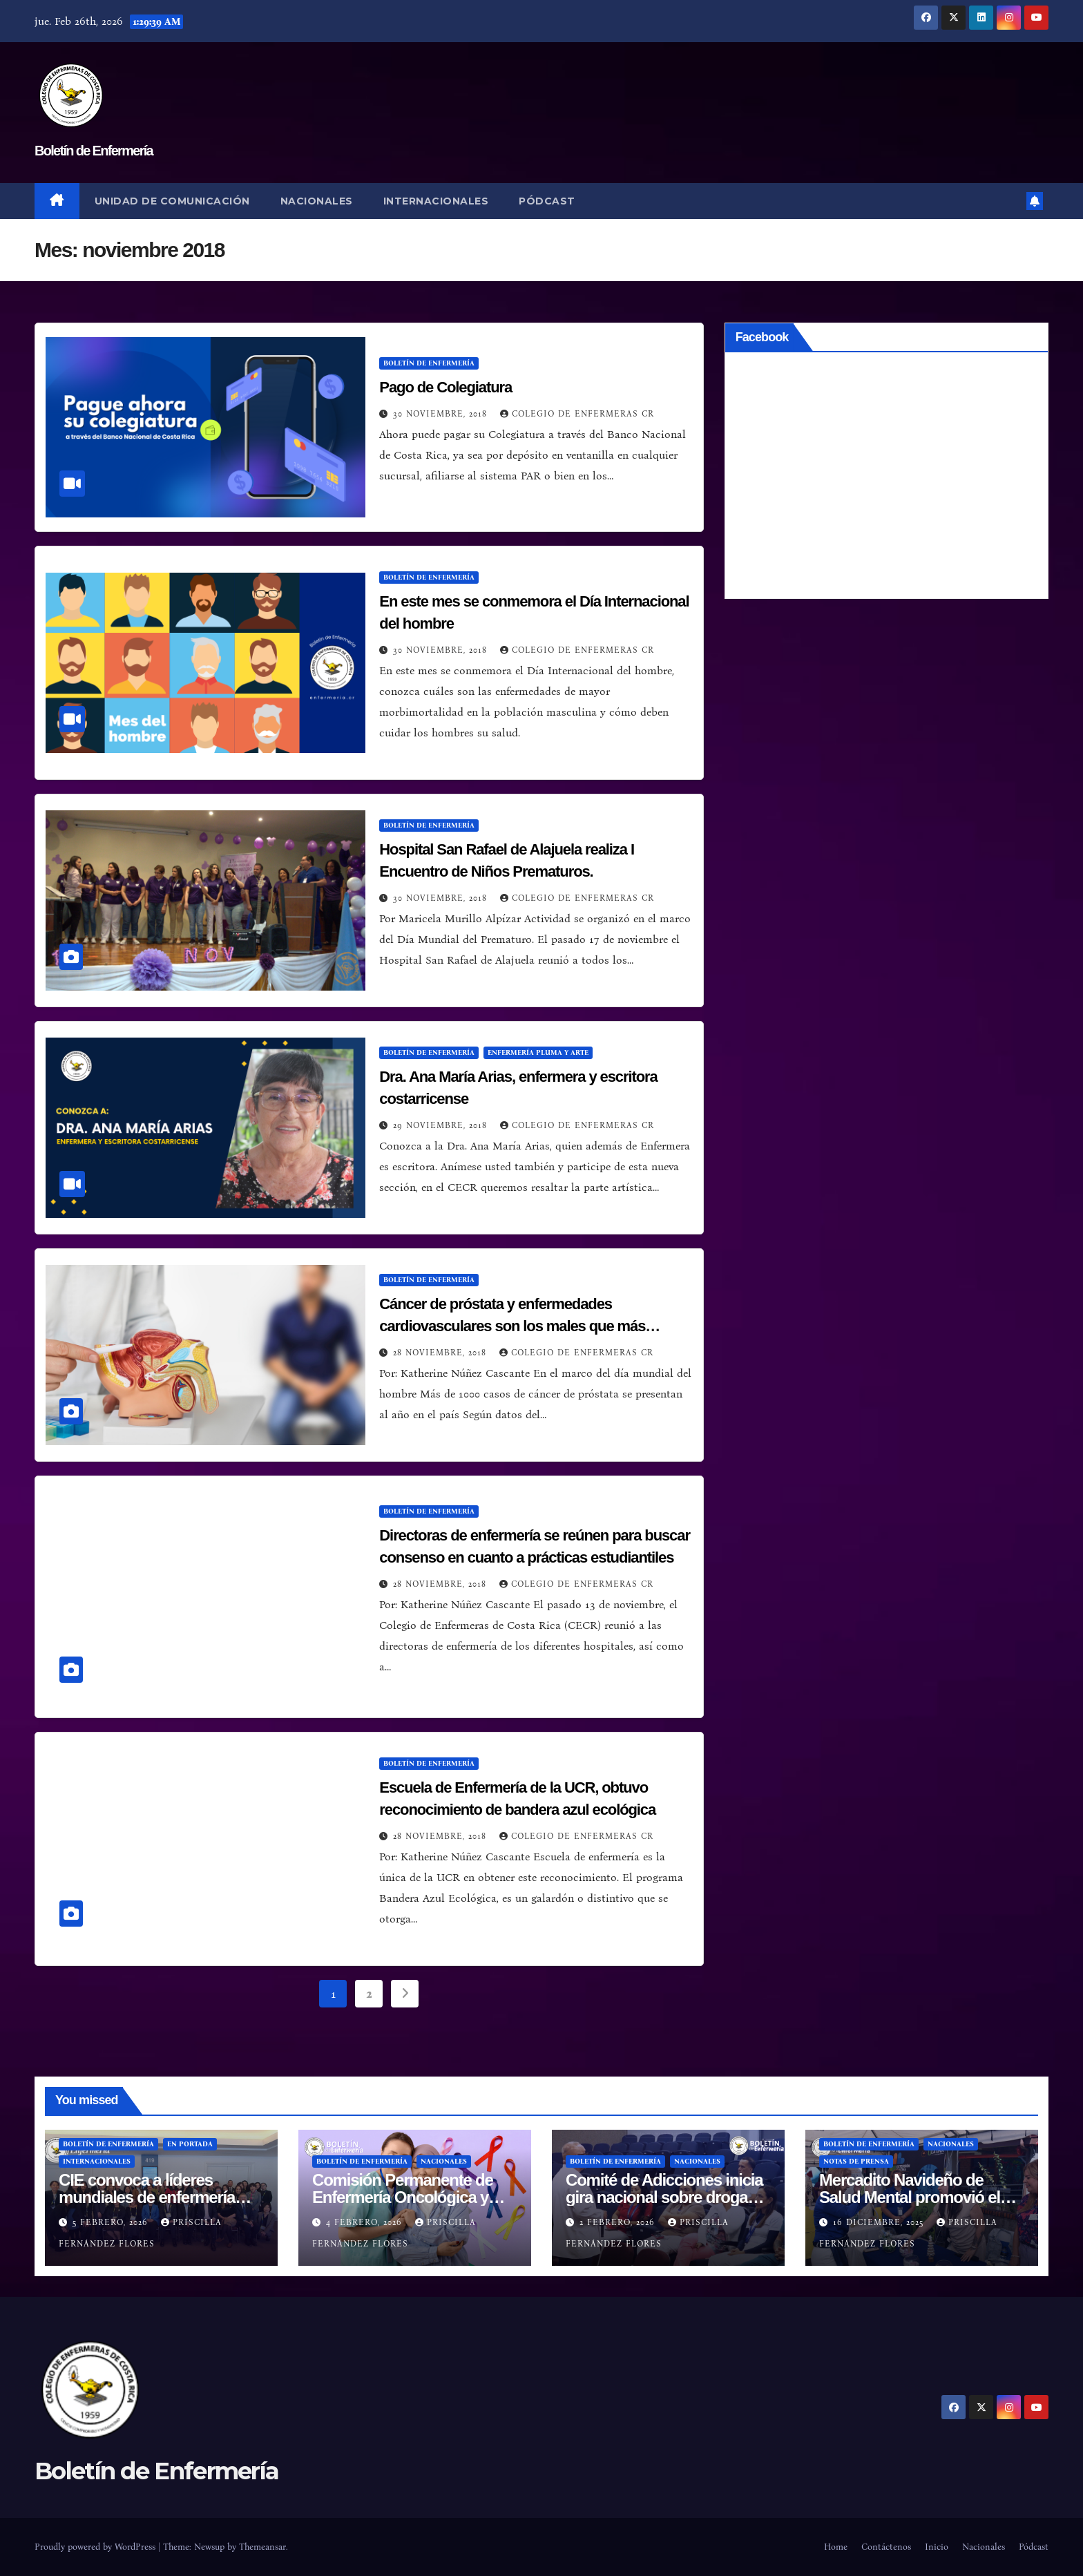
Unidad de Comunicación (172, 201)
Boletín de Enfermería (94, 150)
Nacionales (316, 201)
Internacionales (436, 201)
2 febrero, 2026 (618, 2222)
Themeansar (262, 2546)
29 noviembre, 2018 (441, 1125)
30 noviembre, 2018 (441, 414)
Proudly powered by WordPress (96, 2546)
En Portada (190, 2144)
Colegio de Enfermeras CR (577, 414)
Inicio (936, 2546)
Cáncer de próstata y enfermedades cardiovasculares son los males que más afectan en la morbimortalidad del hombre (515, 1326)
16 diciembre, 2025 (880, 2222)
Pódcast (547, 201)
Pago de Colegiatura (445, 387)
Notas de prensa (856, 2161)
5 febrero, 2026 (112, 2222)
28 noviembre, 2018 (441, 1352)
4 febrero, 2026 (365, 2222)
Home (835, 2546)
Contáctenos (886, 2546)
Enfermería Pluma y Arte (538, 1053)
